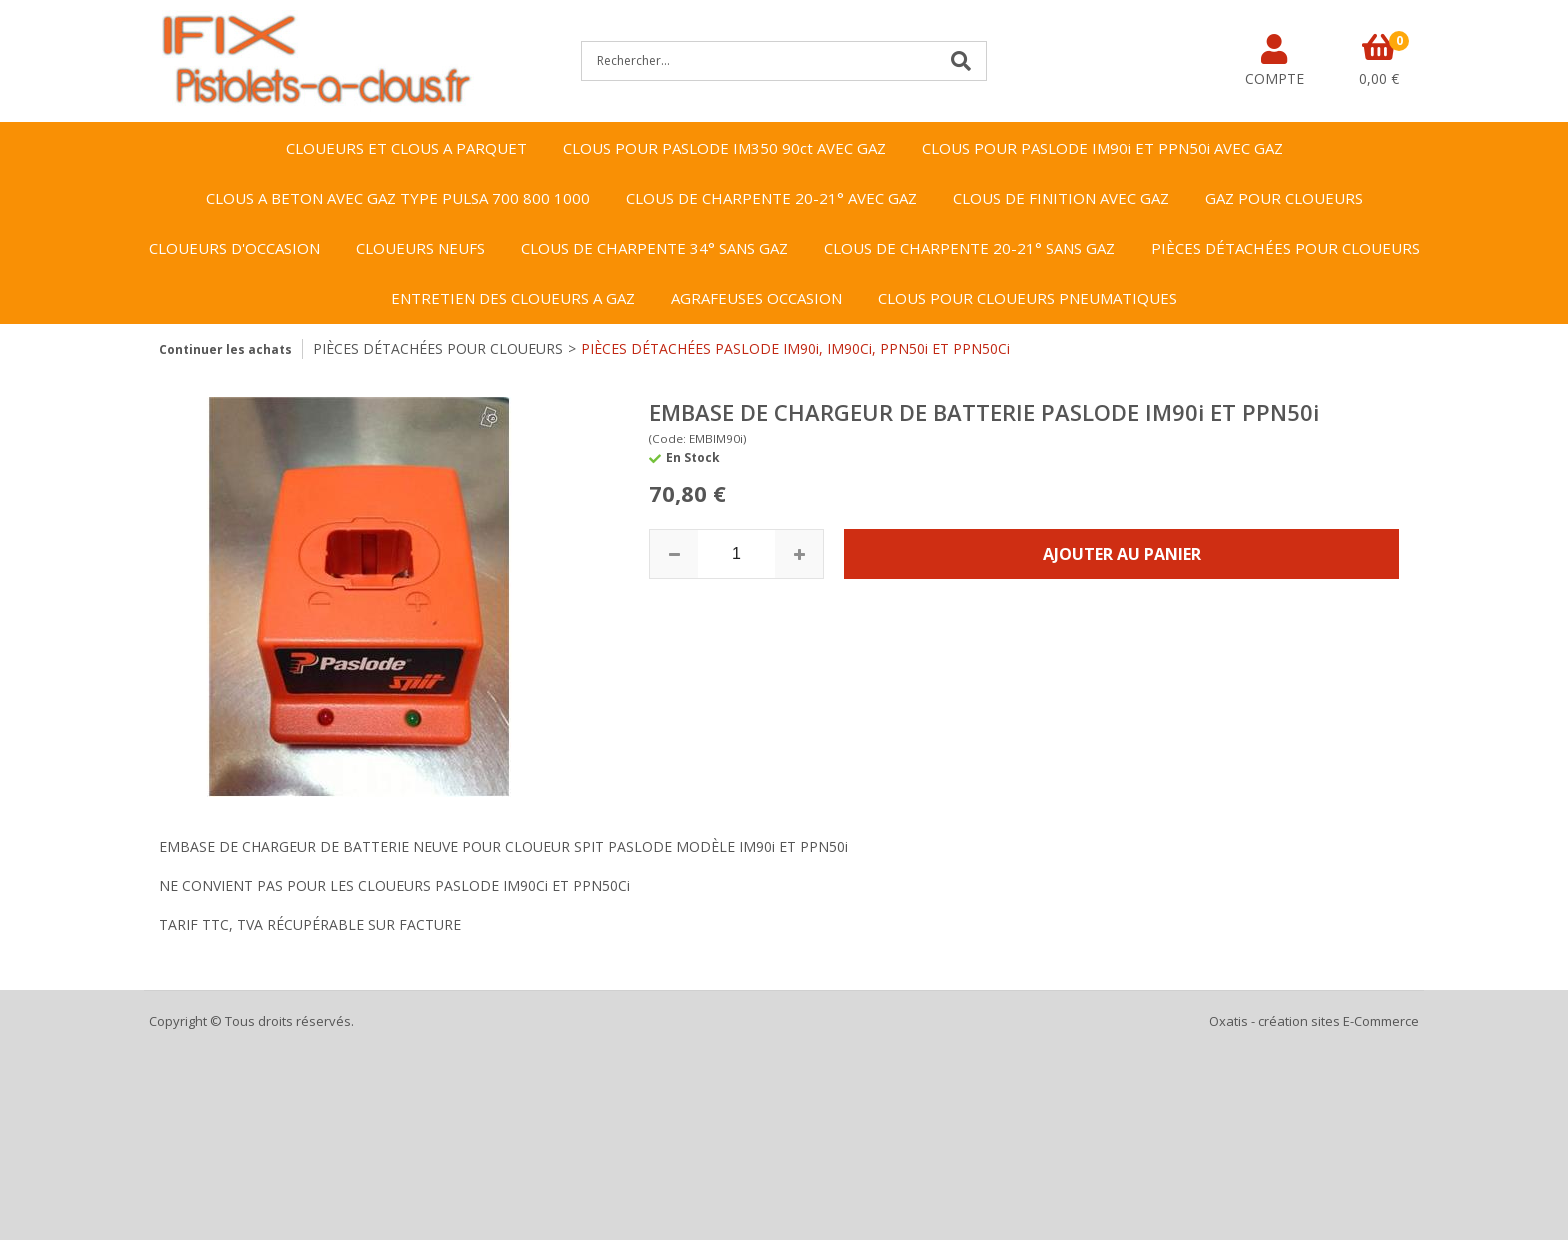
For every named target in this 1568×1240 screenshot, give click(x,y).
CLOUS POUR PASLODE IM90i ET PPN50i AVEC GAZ (1102, 148)
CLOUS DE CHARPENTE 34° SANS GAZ (654, 248)
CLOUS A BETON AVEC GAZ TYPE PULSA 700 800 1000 (398, 198)
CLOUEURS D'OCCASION (234, 248)
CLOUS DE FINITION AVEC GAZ (1061, 198)
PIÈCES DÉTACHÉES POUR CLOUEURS (1285, 248)
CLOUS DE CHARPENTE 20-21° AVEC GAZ (771, 198)
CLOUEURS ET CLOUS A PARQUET (406, 148)
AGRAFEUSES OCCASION (756, 298)
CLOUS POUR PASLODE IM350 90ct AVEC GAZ (724, 148)
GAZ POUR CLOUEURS (1284, 198)
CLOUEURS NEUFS (420, 248)
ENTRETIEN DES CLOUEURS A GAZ (513, 298)
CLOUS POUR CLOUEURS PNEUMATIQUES (1027, 298)
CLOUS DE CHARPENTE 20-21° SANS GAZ (969, 248)
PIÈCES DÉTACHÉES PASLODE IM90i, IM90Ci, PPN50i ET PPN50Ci (795, 348)
